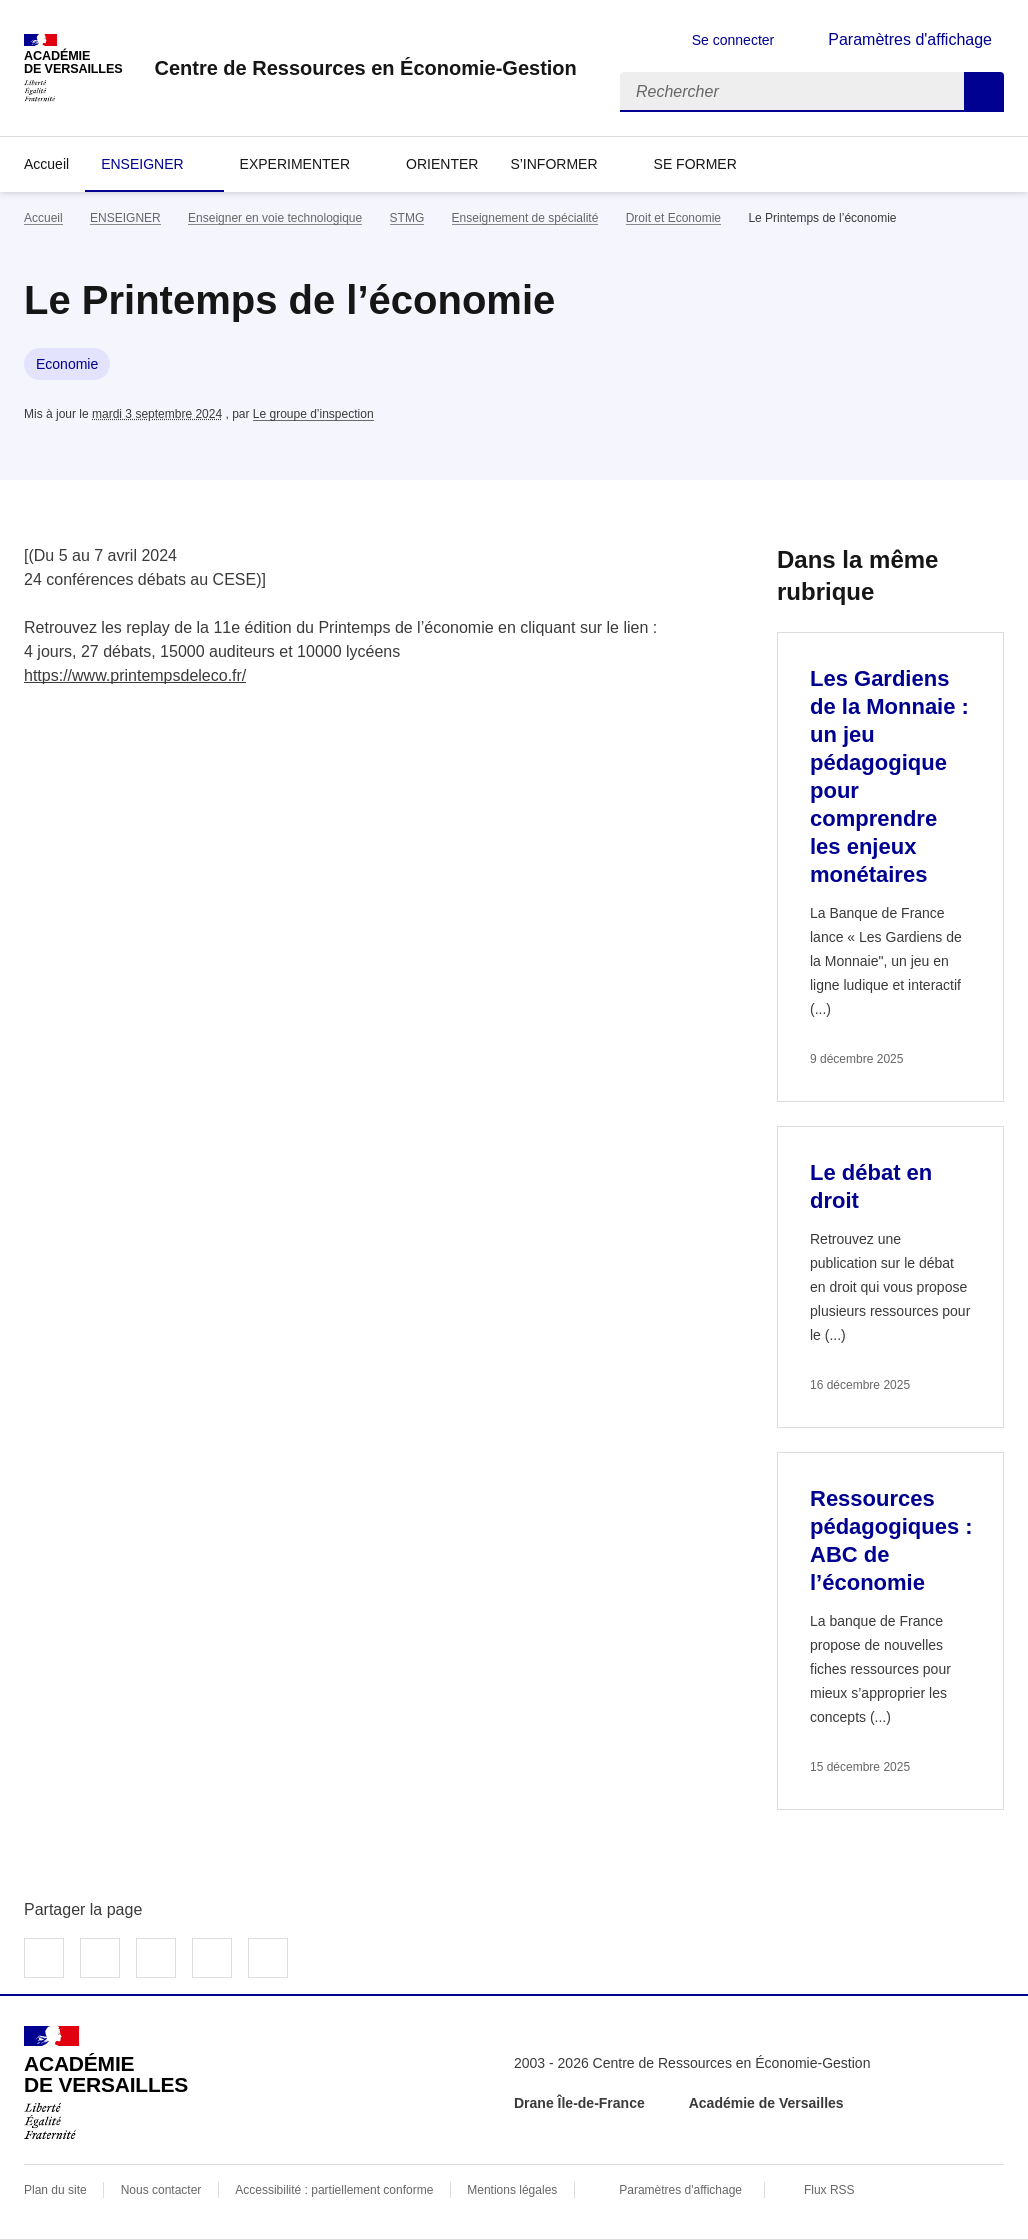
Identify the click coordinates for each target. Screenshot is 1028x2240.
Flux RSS (829, 2190)
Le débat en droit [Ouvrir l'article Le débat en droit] (871, 1186)
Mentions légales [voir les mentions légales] (512, 2190)
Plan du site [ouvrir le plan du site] (55, 2190)
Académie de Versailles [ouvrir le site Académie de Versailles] (766, 2103)
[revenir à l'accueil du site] (365, 68)
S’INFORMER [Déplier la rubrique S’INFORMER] (553, 164)
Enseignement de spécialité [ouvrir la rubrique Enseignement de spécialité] (525, 218)
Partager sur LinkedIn (156, 1958)
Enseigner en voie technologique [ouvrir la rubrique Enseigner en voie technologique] (275, 218)
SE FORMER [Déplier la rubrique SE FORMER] (695, 164)
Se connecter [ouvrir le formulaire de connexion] (733, 40)
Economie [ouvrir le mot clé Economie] (67, 364)
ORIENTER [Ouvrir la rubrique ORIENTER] (442, 164)
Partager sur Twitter (100, 1958)
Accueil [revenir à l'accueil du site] (46, 164)
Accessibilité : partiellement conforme (334, 2190)
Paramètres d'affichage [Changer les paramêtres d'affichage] (910, 39)
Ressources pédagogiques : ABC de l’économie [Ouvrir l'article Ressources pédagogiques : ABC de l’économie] (891, 1540)
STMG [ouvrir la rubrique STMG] (407, 218)
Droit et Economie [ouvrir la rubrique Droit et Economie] (673, 218)
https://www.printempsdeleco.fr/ (135, 675)
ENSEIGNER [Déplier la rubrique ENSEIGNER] (142, 164)
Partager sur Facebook (44, 1958)
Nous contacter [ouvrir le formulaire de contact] (161, 2190)
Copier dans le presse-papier (268, 1958)
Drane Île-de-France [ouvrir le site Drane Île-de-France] (579, 2103)
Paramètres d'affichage (680, 2190)
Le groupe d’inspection (313, 414)
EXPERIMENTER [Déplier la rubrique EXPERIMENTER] (295, 164)
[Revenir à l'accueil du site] (106, 2083)
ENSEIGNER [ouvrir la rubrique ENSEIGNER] (125, 218)
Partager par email (212, 1958)
